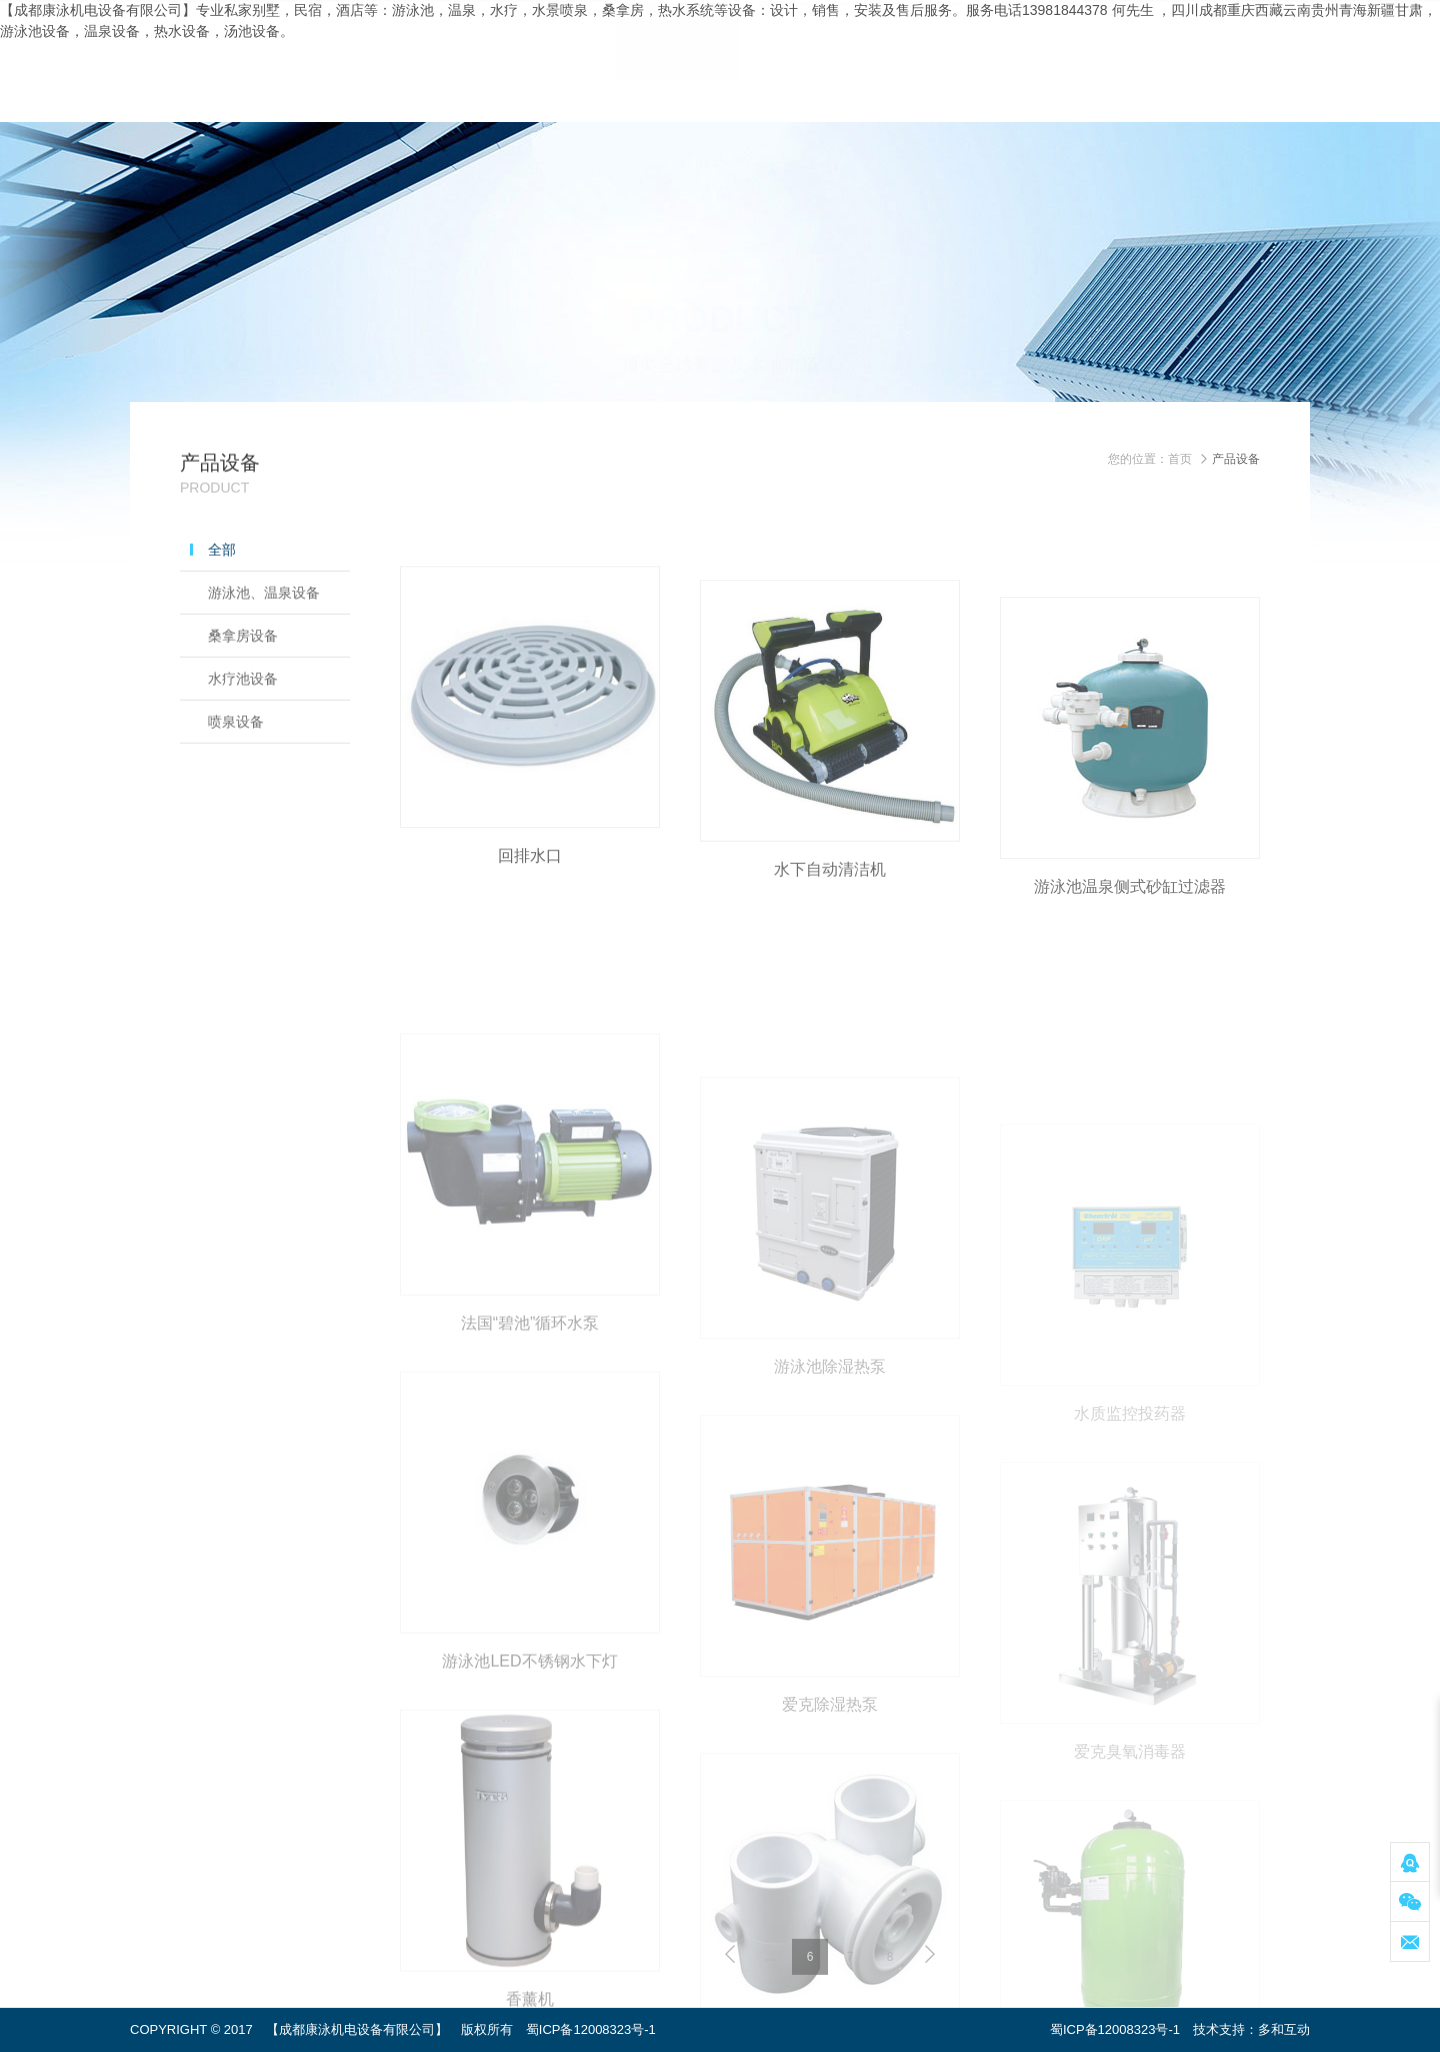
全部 (222, 583)
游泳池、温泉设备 (264, 626)
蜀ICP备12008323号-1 (591, 2029)
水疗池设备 (243, 712)
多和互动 (1284, 2029)
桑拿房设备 (243, 669)
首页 (1180, 459)
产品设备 (1236, 459)
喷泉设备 (236, 755)
